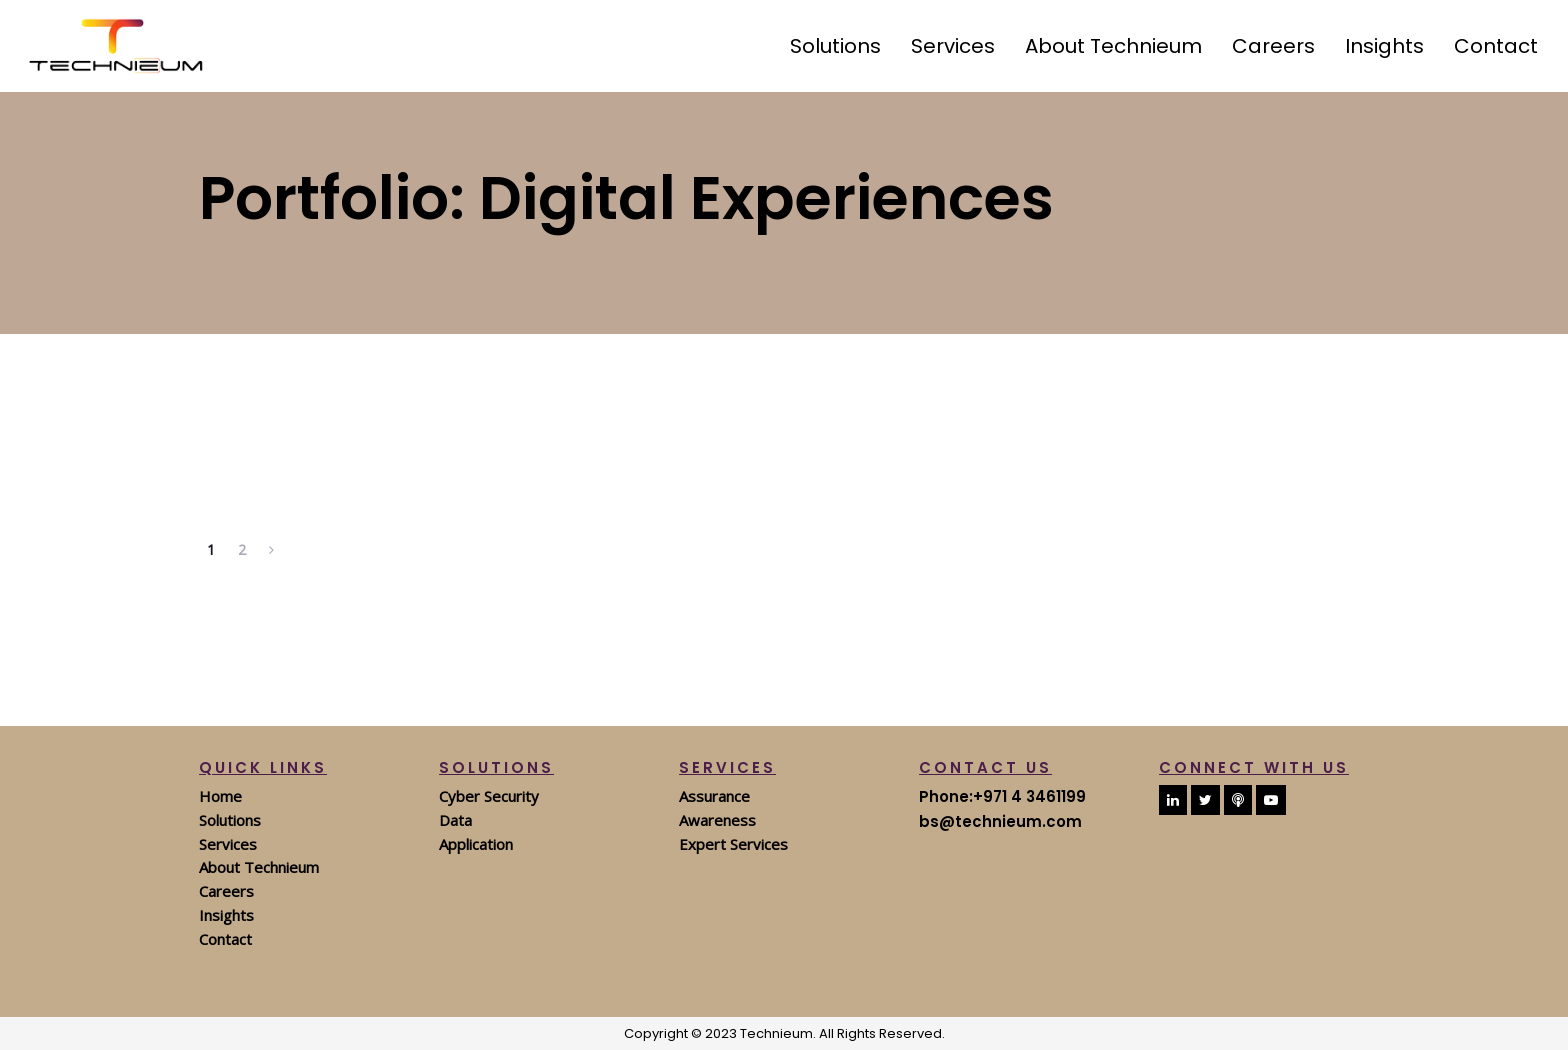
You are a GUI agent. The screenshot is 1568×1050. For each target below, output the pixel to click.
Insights (226, 915)
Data (455, 820)
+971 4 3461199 (1029, 796)
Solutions (230, 820)
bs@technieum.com (1000, 821)
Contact (225, 939)
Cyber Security (489, 796)
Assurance (714, 796)
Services (228, 844)
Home (220, 796)
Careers (226, 891)
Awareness (717, 820)
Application (476, 844)
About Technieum (259, 867)
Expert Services (733, 844)
